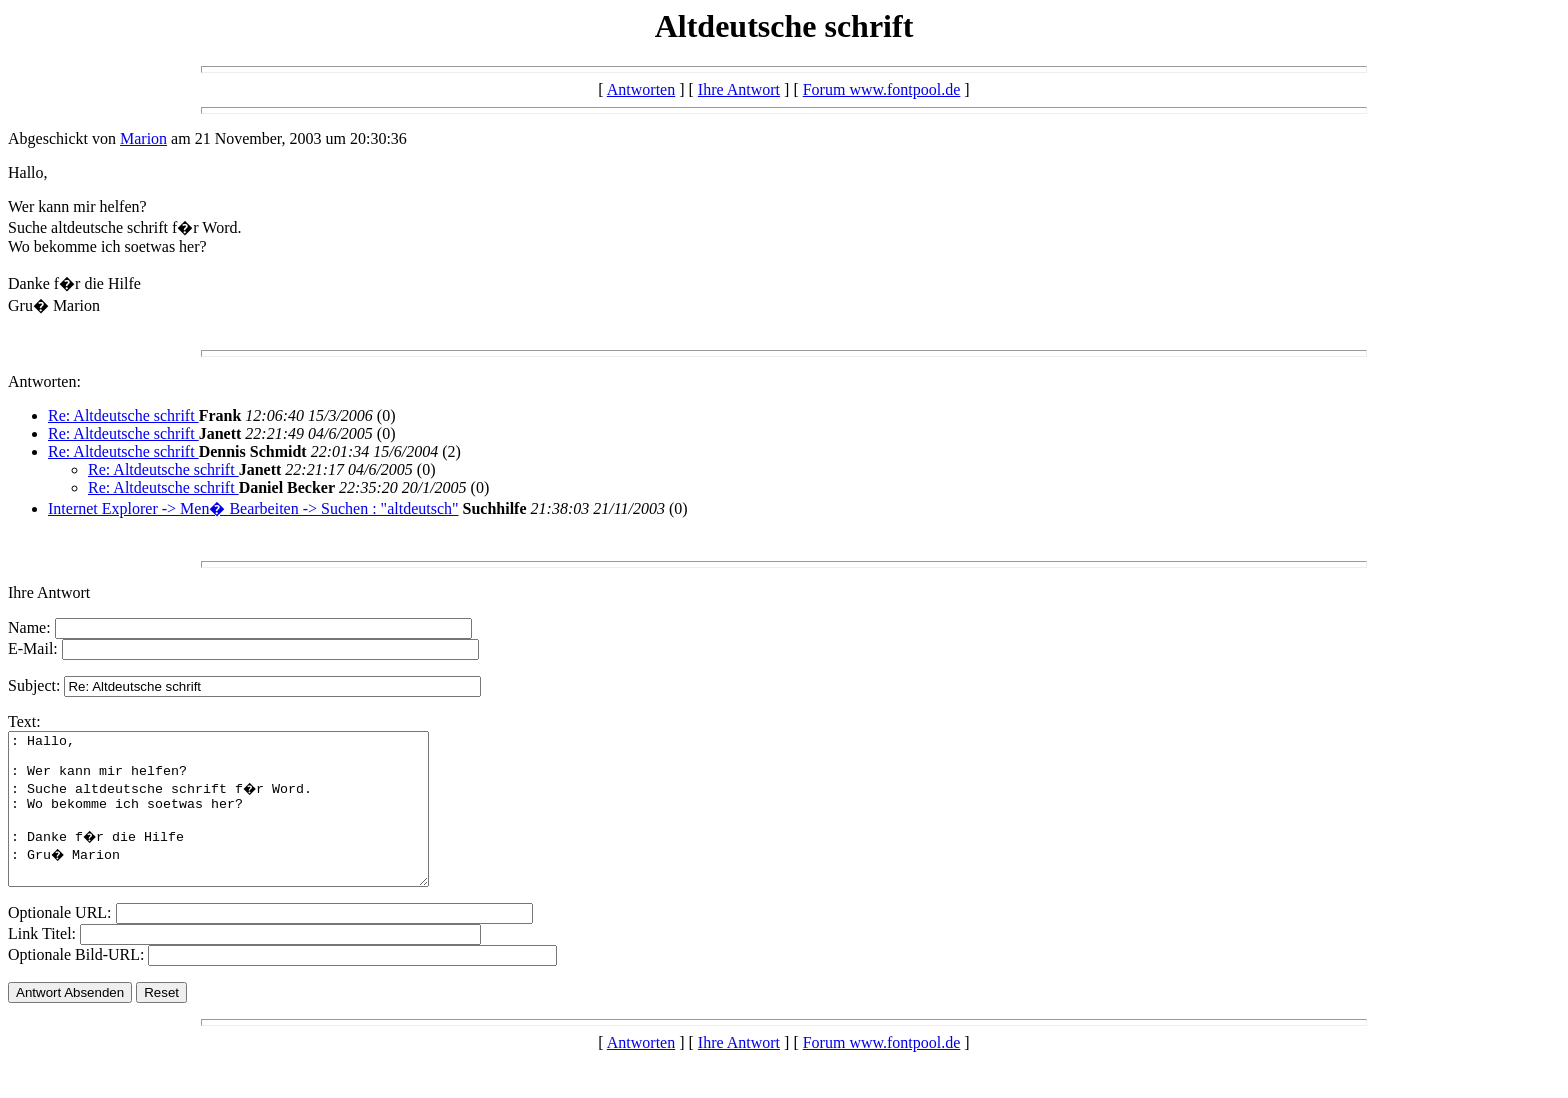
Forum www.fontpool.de (882, 89)
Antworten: (44, 381)
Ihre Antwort (739, 89)
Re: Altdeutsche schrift (123, 415)
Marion (143, 138)
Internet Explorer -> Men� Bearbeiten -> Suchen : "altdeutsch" (253, 508)
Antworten (641, 89)
